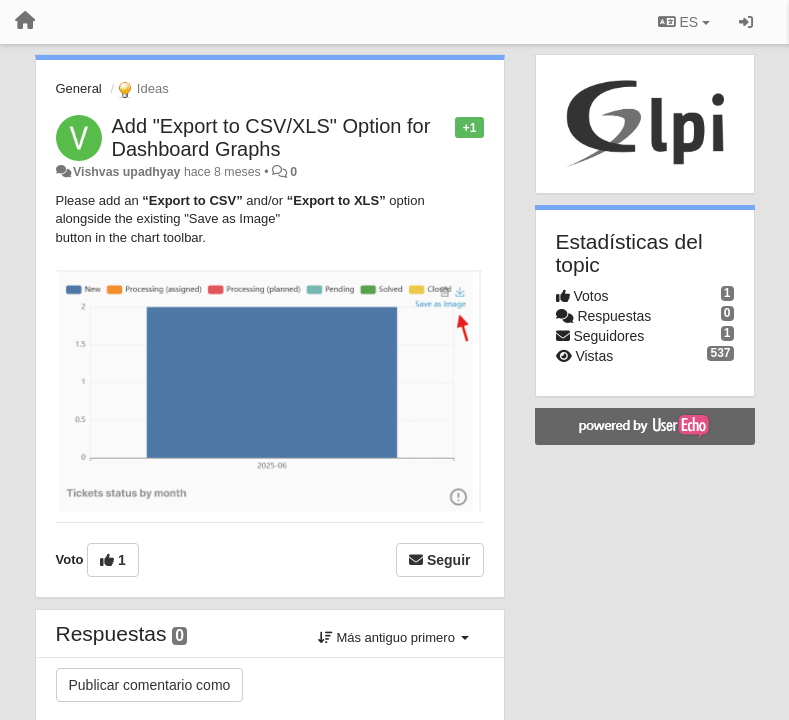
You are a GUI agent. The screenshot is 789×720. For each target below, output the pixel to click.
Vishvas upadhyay (127, 172)
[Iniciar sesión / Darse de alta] (746, 22)
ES (684, 22)
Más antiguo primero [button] (393, 637)
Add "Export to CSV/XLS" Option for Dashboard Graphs (271, 137)
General (79, 88)
